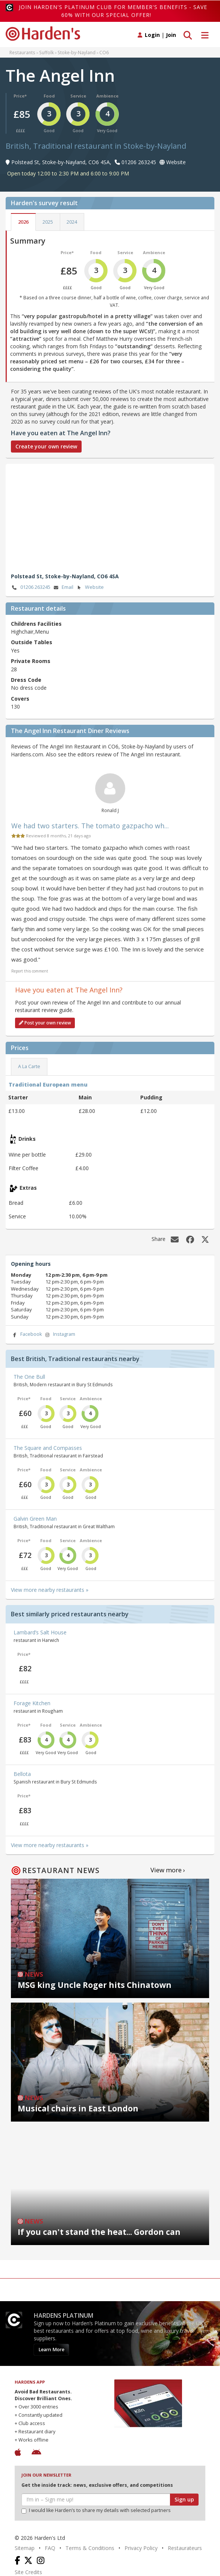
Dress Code (26, 679)
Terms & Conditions (89, 2548)
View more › (167, 1870)
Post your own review (45, 1023)
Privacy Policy (141, 2548)
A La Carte (29, 1066)
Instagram (59, 1334)
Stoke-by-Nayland (77, 52)
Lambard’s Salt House (40, 1632)
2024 (72, 222)
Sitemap (25, 2548)
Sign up (184, 2499)
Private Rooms (30, 661)
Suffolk (46, 52)
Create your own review (46, 446)
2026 (23, 222)
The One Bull (29, 1376)
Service (78, 96)
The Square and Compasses (48, 1447)
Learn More (51, 2349)
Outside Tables (31, 642)
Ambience (107, 96)
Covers (20, 698)
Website (90, 587)
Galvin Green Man (35, 1518)
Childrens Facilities (36, 623)
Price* (20, 96)
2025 (47, 222)
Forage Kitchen (32, 1703)
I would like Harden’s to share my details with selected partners (96, 2510)
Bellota (22, 1773)
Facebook (26, 1334)
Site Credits (28, 2572)
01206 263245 (30, 587)
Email (62, 587)
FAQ (50, 2548)
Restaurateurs (185, 2548)
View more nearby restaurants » (49, 1589)
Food (49, 96)
